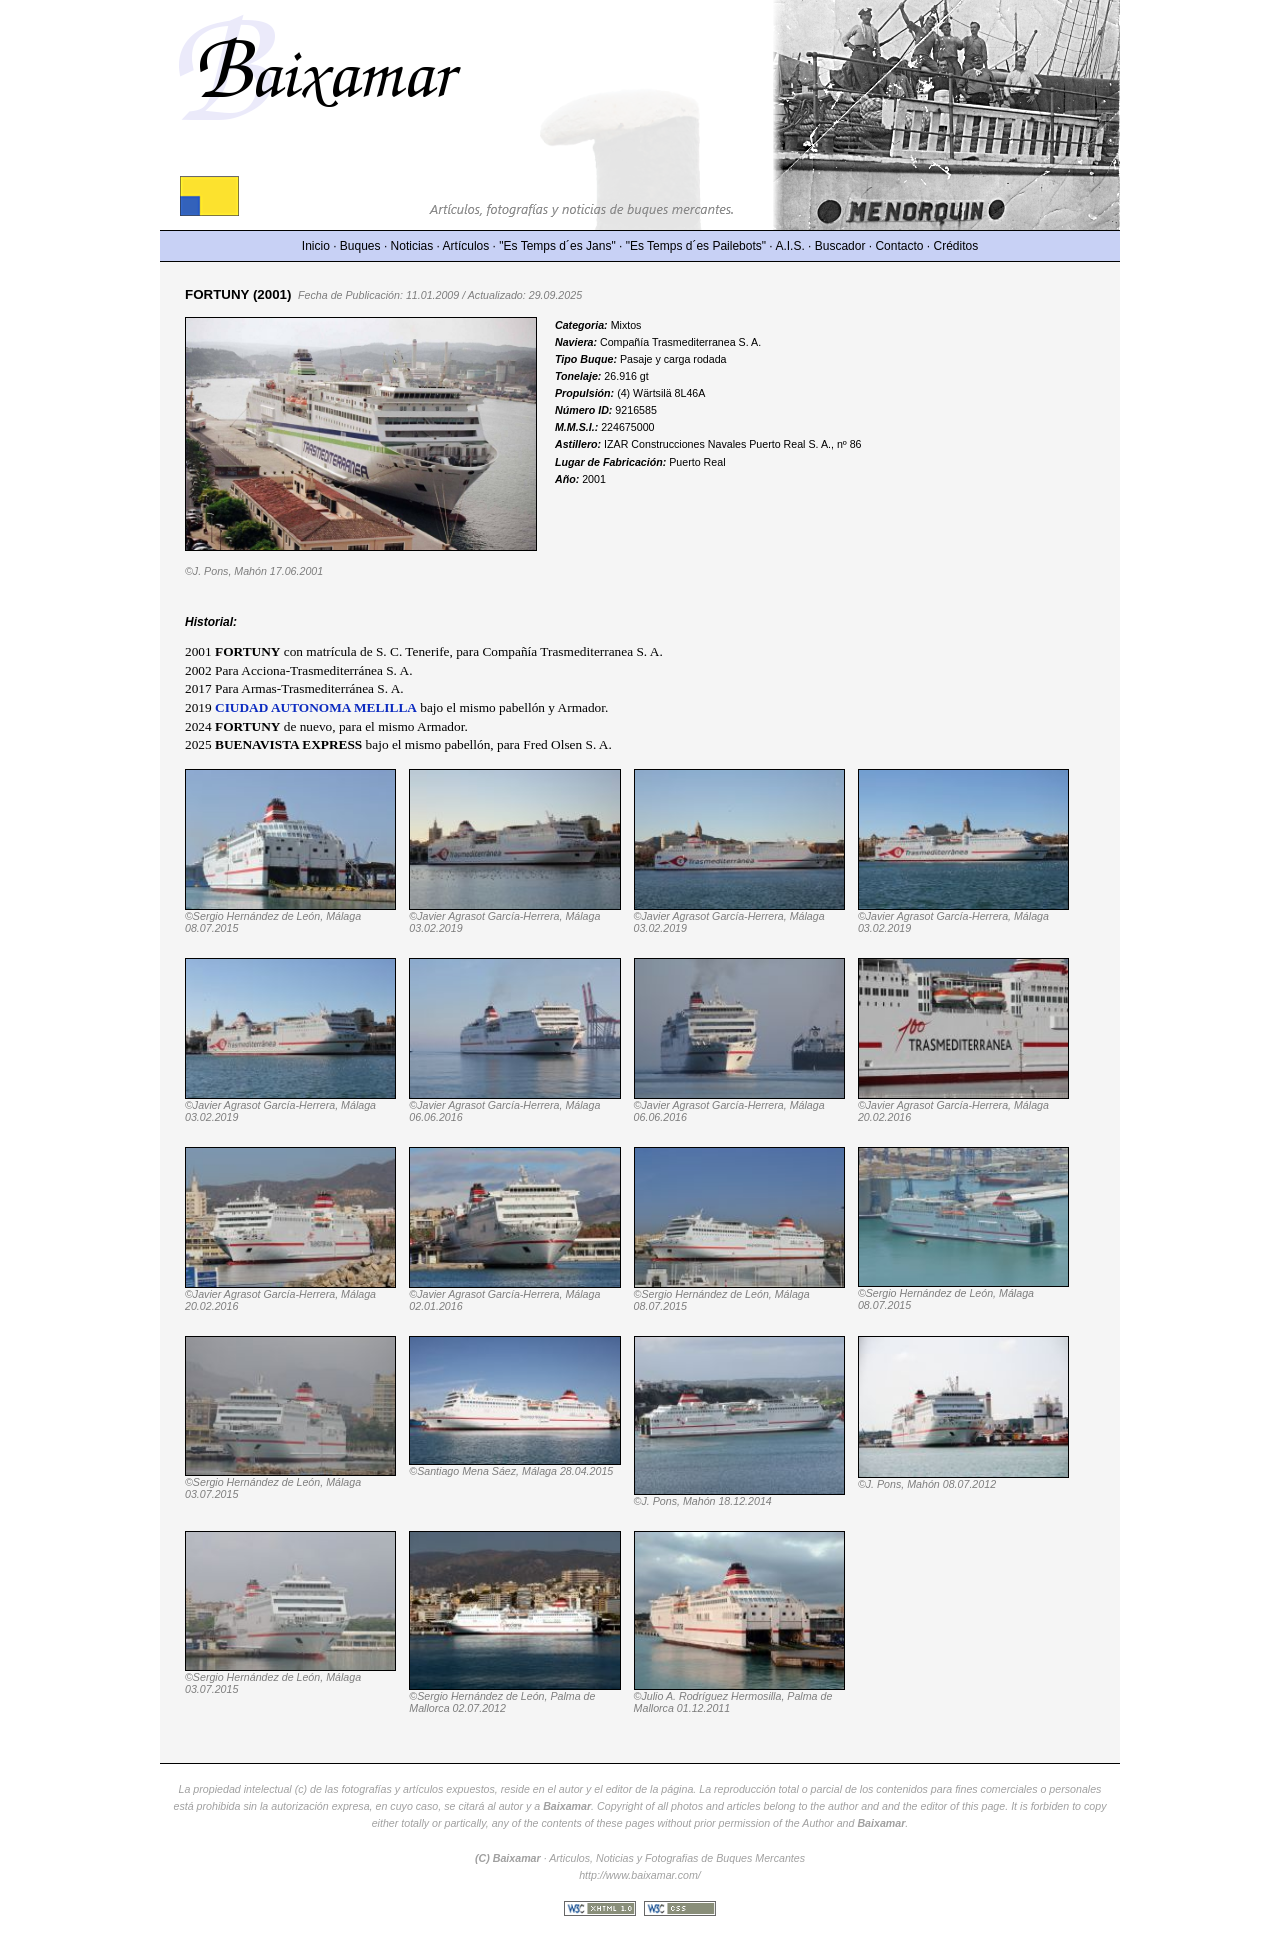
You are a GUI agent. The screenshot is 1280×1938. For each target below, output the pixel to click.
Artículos (466, 246)
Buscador (840, 246)
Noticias (412, 246)
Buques (360, 246)
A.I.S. (789, 246)
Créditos (956, 246)
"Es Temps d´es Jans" (557, 246)
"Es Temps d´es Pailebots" (696, 246)
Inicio (316, 246)
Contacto (899, 246)
